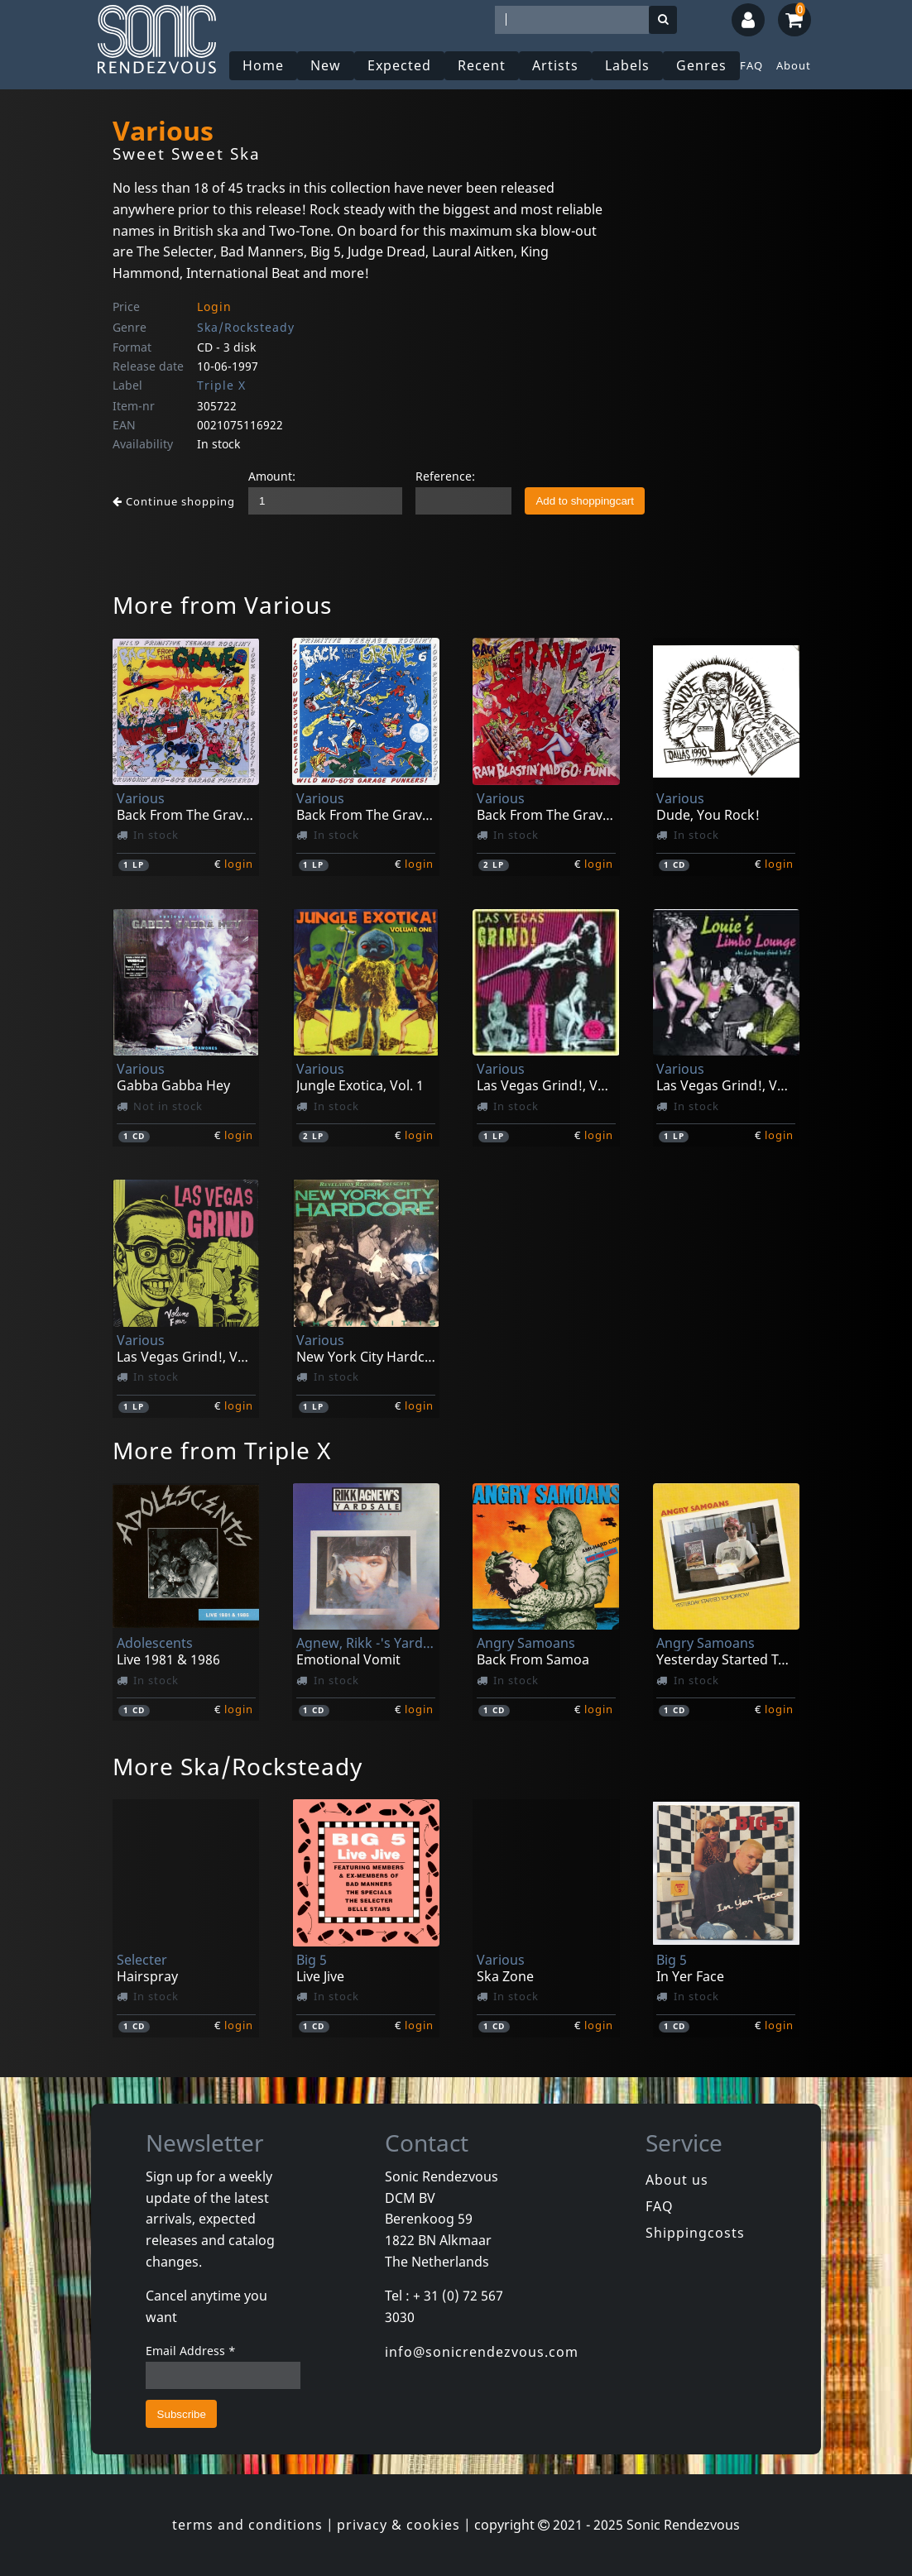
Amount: (271, 476)
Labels (627, 65)
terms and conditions (247, 2525)
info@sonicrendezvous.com (481, 2352)
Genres (701, 65)
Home (263, 65)
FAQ (751, 65)
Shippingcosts (695, 2233)
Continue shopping (174, 501)
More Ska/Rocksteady (237, 1766)
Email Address (191, 2350)
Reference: (445, 476)
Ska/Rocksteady (246, 327)
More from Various (222, 604)
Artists (555, 65)
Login (214, 306)
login (238, 863)
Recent (482, 65)
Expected (399, 65)
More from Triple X (222, 1450)
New (325, 65)
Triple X (221, 385)
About (793, 65)
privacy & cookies (398, 2525)
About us (677, 2180)
